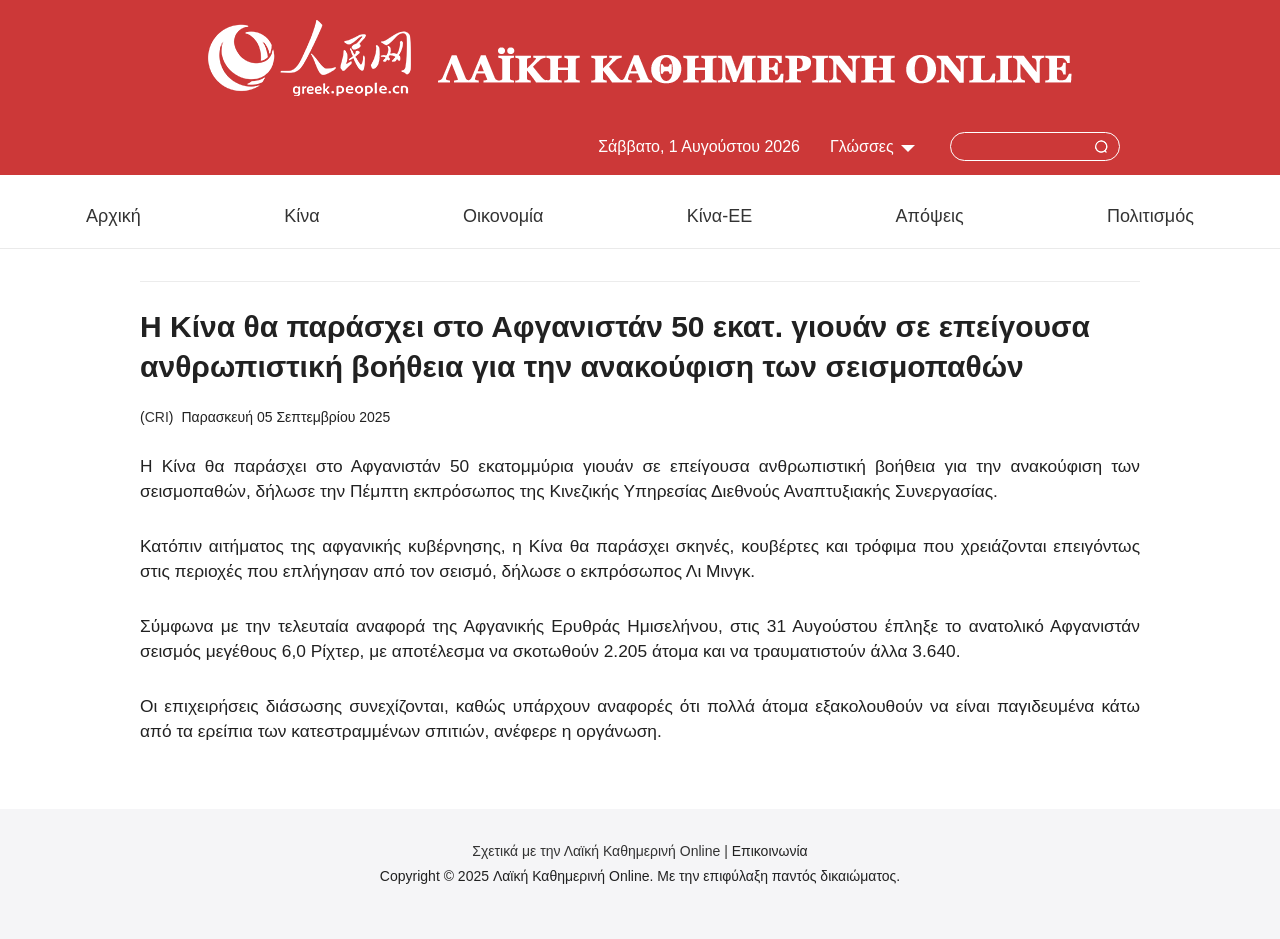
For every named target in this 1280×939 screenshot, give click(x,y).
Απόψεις (930, 216)
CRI (157, 417)
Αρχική (113, 216)
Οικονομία (503, 216)
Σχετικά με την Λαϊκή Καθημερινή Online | (601, 851)
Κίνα (301, 216)
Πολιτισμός (1150, 216)
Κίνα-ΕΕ (719, 216)
